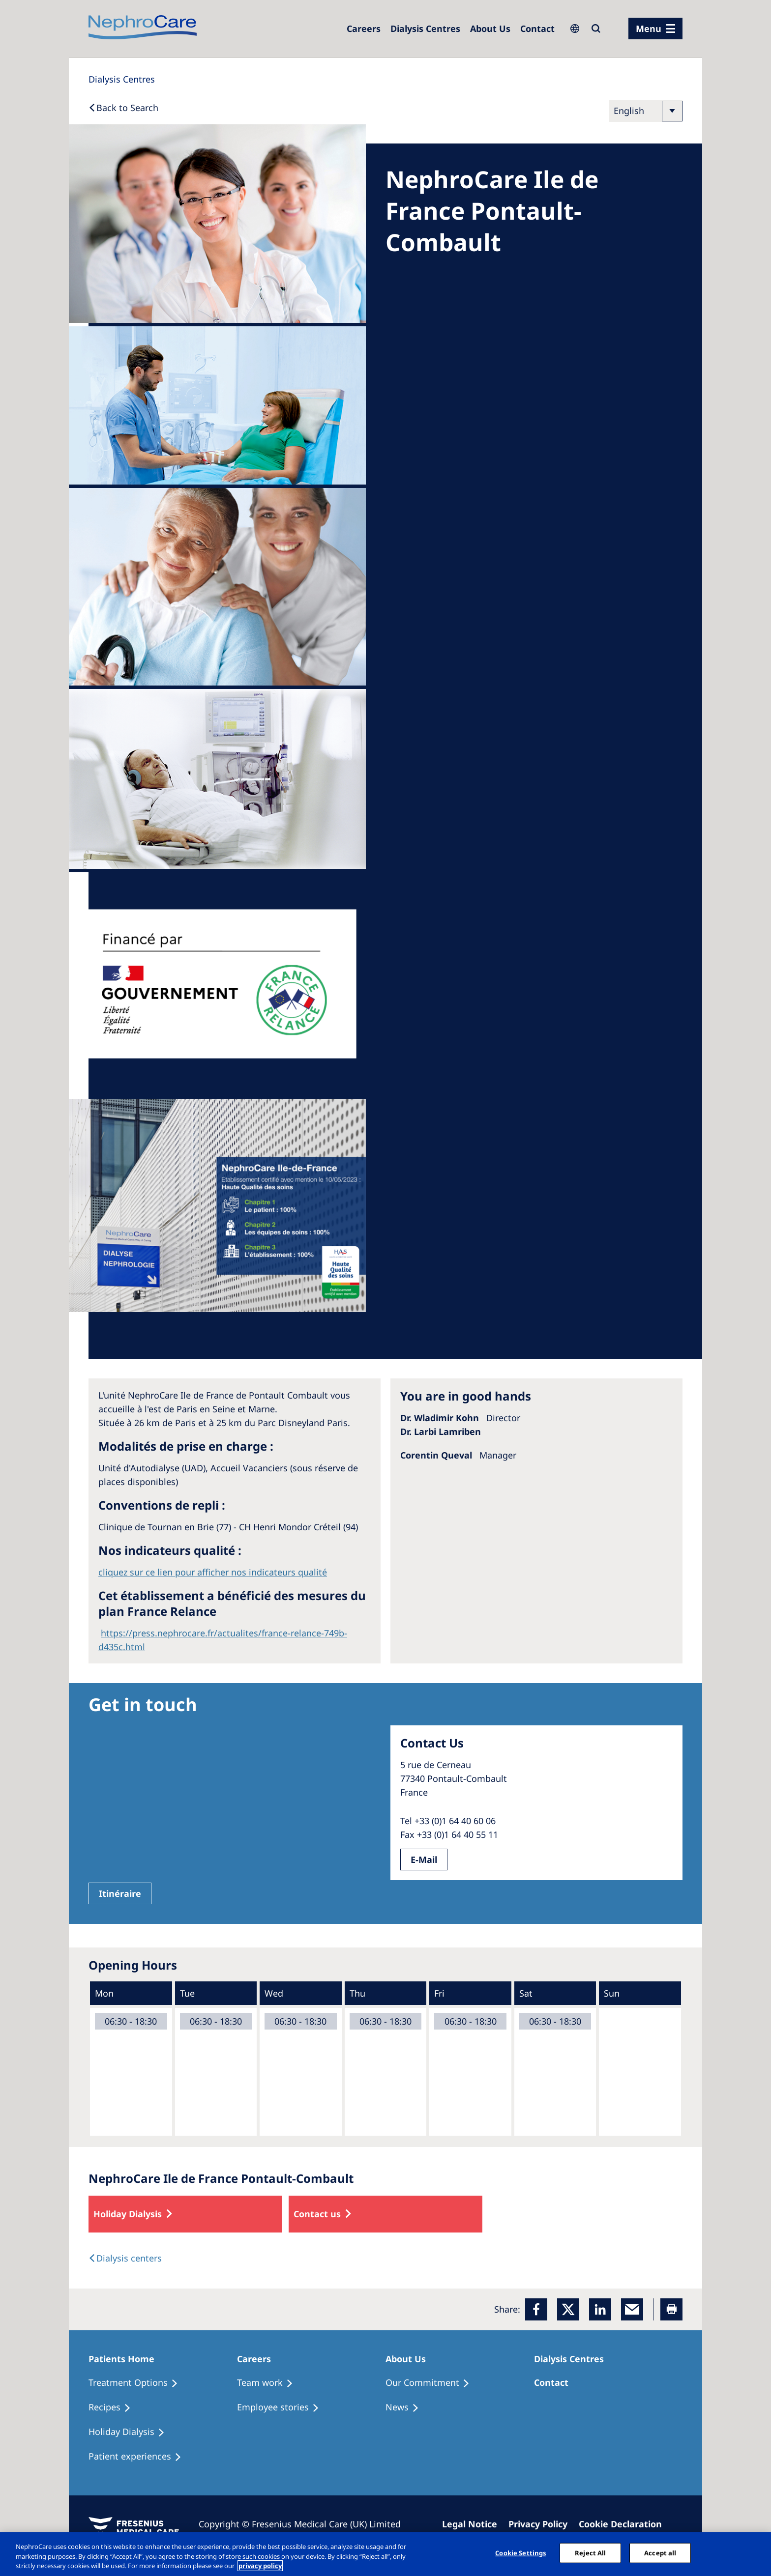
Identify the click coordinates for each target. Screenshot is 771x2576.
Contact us (317, 2214)
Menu (648, 28)
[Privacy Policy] (542, 2524)
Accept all (660, 2552)
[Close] (755, 2553)
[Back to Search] (123, 107)
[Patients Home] (126, 2359)
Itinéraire (120, 1893)
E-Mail (424, 1859)
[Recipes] (114, 2407)
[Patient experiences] (139, 2456)
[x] (568, 2309)
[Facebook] (536, 2309)
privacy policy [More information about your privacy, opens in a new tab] (260, 2565)
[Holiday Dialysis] (131, 2432)
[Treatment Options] (138, 2383)
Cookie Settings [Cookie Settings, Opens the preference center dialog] (520, 2552)
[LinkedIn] (600, 2309)
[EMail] (632, 2309)
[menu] (655, 28)
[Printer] (671, 2309)
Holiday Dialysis (127, 2214)
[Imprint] (474, 2524)
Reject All (590, 2552)
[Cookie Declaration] (625, 2524)
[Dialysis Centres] (364, 28)
